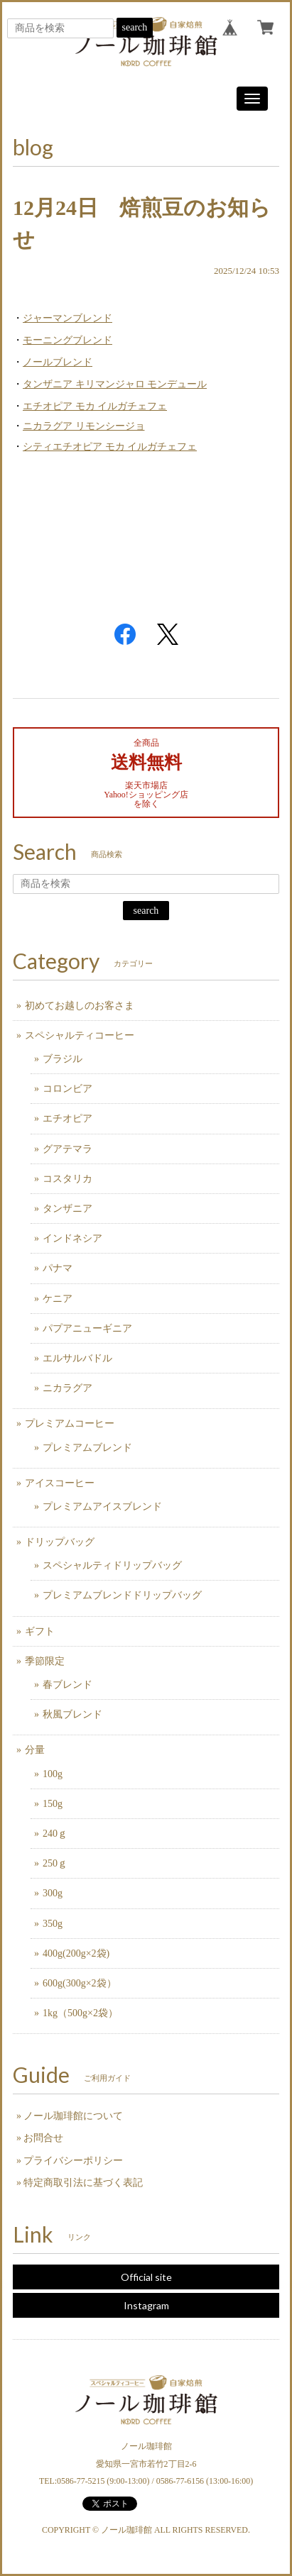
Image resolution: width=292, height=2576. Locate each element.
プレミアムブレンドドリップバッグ (122, 1595)
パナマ (57, 1268)
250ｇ (55, 1863)
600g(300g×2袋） (80, 1983)
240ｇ (55, 1833)
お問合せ (43, 2138)
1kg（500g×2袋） (80, 2013)
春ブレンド (67, 1684)
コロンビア (67, 1088)
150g (53, 1803)
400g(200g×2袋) (76, 1953)
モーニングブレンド (67, 340)
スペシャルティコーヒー (79, 1035)
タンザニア (67, 1208)
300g (53, 1893)
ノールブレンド (57, 362)
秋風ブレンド (72, 1714)
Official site (146, 2277)
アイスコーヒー (59, 1483)
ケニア (57, 1298)
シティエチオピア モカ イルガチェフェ (110, 446)
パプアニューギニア (87, 1328)
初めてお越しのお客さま (79, 1005)
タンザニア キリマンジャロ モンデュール (115, 384)
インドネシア (72, 1238)
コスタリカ (67, 1178)
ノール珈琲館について (73, 2116)
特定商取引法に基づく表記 (83, 2182)
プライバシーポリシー (73, 2160)
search (135, 27)
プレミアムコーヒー (69, 1423)
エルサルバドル (77, 1358)
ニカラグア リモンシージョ (84, 426)
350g (53, 1923)
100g (53, 1774)
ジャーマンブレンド (67, 318)
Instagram (146, 2305)
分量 (35, 1750)
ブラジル (62, 1059)
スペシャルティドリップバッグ (112, 1565)
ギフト (40, 1631)
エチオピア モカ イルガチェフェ (95, 406)
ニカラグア (67, 1388)
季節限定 (45, 1661)
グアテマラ (67, 1149)
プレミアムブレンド (87, 1447)
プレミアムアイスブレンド (102, 1506)
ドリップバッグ (59, 1542)
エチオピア (67, 1118)
